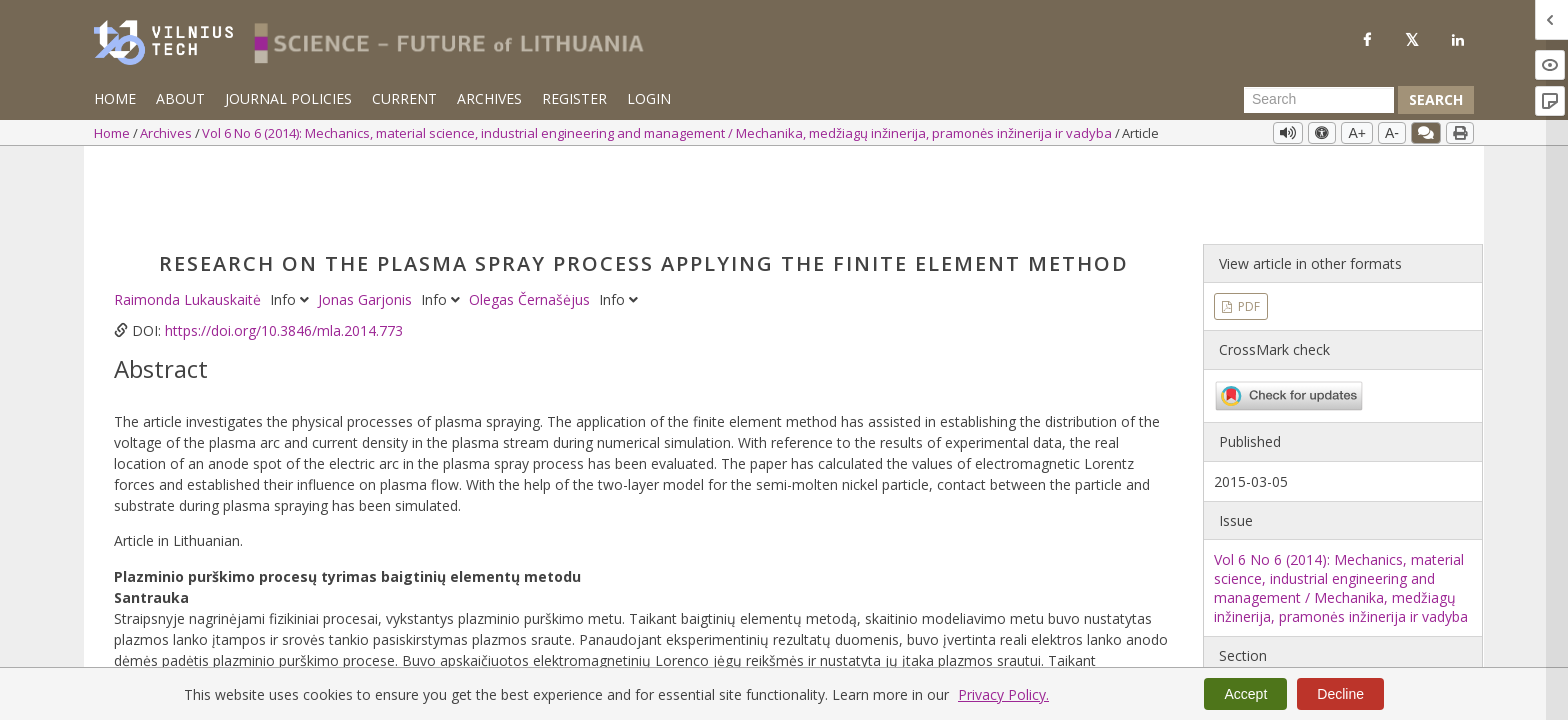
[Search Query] (1319, 100)
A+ (1357, 133)
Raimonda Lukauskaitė (189, 220)
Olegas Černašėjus (531, 220)
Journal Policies (288, 98)
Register (574, 98)
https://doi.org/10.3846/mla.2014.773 (284, 251)
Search (1436, 99)
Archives (489, 98)
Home (115, 98)
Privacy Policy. (1003, 694)
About (180, 98)
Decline (1340, 694)
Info (291, 220)
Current (404, 98)
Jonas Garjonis (367, 220)
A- (1392, 133)
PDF (1247, 227)
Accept (1245, 694)
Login (649, 98)
